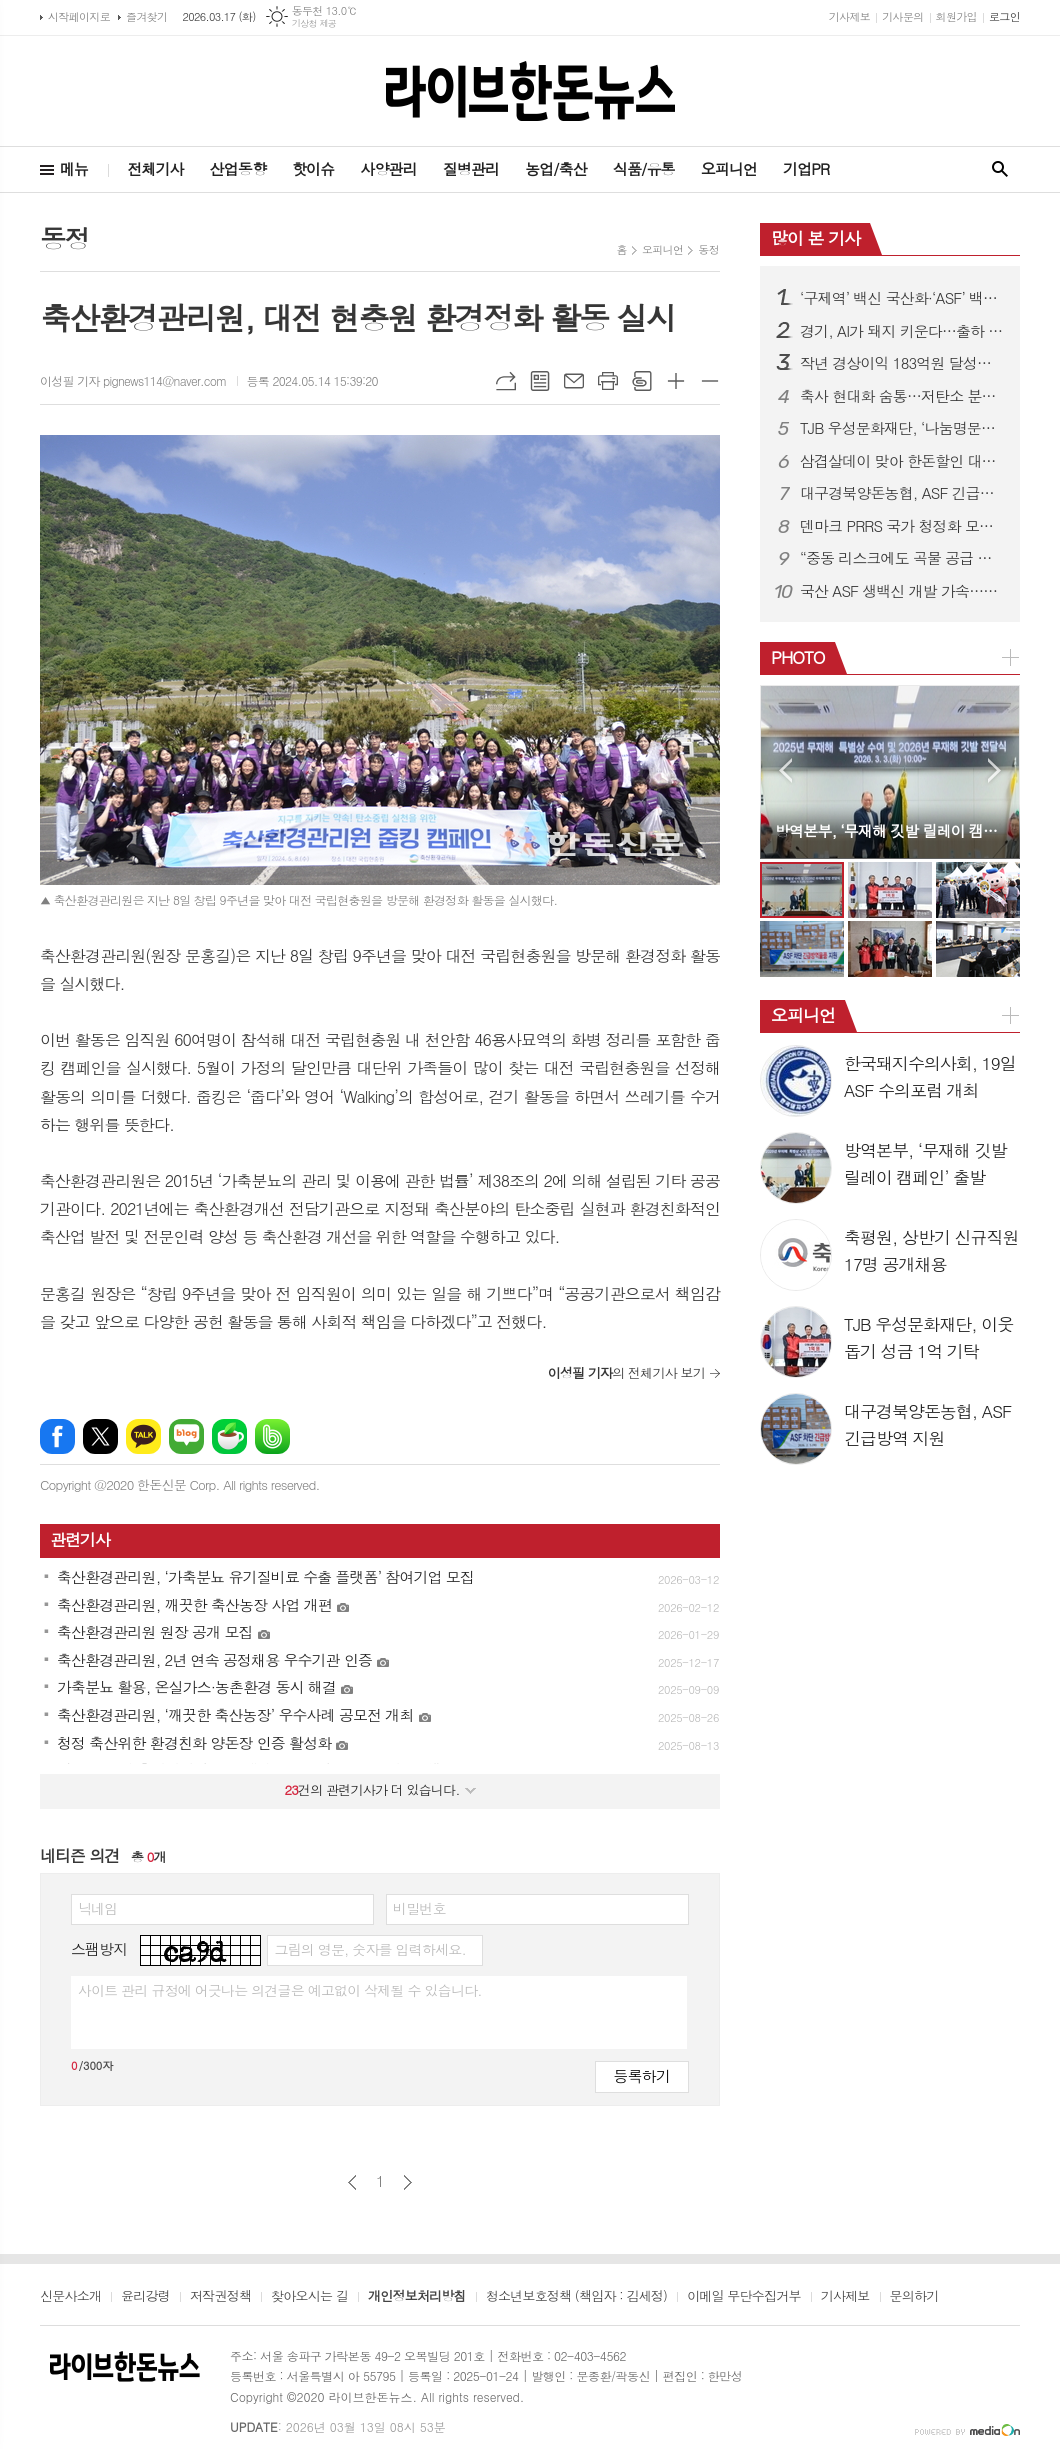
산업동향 (238, 168)
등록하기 (642, 2075)
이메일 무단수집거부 (744, 2297)
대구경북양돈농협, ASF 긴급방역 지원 (902, 493)
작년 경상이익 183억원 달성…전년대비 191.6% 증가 (902, 363)
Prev (785, 770)
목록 (540, 381)
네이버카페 (229, 1436)
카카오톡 (143, 1436)
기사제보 (849, 16)
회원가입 (956, 16)
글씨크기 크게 (676, 381)
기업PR (806, 168)
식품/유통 (644, 168)
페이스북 (57, 1436)
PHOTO (798, 657)
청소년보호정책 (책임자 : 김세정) (576, 2297)
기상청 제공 (314, 23)
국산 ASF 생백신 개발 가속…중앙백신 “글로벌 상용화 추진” (902, 591)
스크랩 (642, 381)
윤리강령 (145, 2297)
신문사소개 (70, 2297)
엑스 (100, 1436)
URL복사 (506, 381)
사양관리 (388, 168)
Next (994, 770)
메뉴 (74, 168)
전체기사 (155, 168)
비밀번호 (419, 1908)
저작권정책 (220, 2297)
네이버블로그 (186, 1436)
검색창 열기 (1000, 169)
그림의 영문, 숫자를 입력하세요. (369, 1949)
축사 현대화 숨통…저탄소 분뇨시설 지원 (902, 396)
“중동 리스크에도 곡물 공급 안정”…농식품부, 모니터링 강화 (902, 558)
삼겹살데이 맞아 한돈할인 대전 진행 (902, 461)
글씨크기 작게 (710, 381)
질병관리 (471, 168)
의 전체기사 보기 (626, 1372)
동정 (708, 249)
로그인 (1004, 16)
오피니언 (729, 168)
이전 (352, 2182)
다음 (407, 2182)
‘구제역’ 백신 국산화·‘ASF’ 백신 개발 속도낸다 (902, 298)
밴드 (272, 1436)
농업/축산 (556, 168)
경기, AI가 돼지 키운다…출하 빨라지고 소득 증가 (902, 331)
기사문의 (902, 16)
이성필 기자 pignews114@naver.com (133, 380)
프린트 (608, 381)
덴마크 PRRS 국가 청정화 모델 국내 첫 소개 (902, 526)
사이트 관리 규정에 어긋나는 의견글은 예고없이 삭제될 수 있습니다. (280, 1990)
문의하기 (914, 2297)
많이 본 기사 (815, 238)
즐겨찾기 (146, 16)
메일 (574, 381)
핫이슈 (313, 168)
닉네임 (97, 1908)
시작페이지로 (79, 16)
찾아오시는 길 (309, 2297)
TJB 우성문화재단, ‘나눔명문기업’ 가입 (902, 428)
